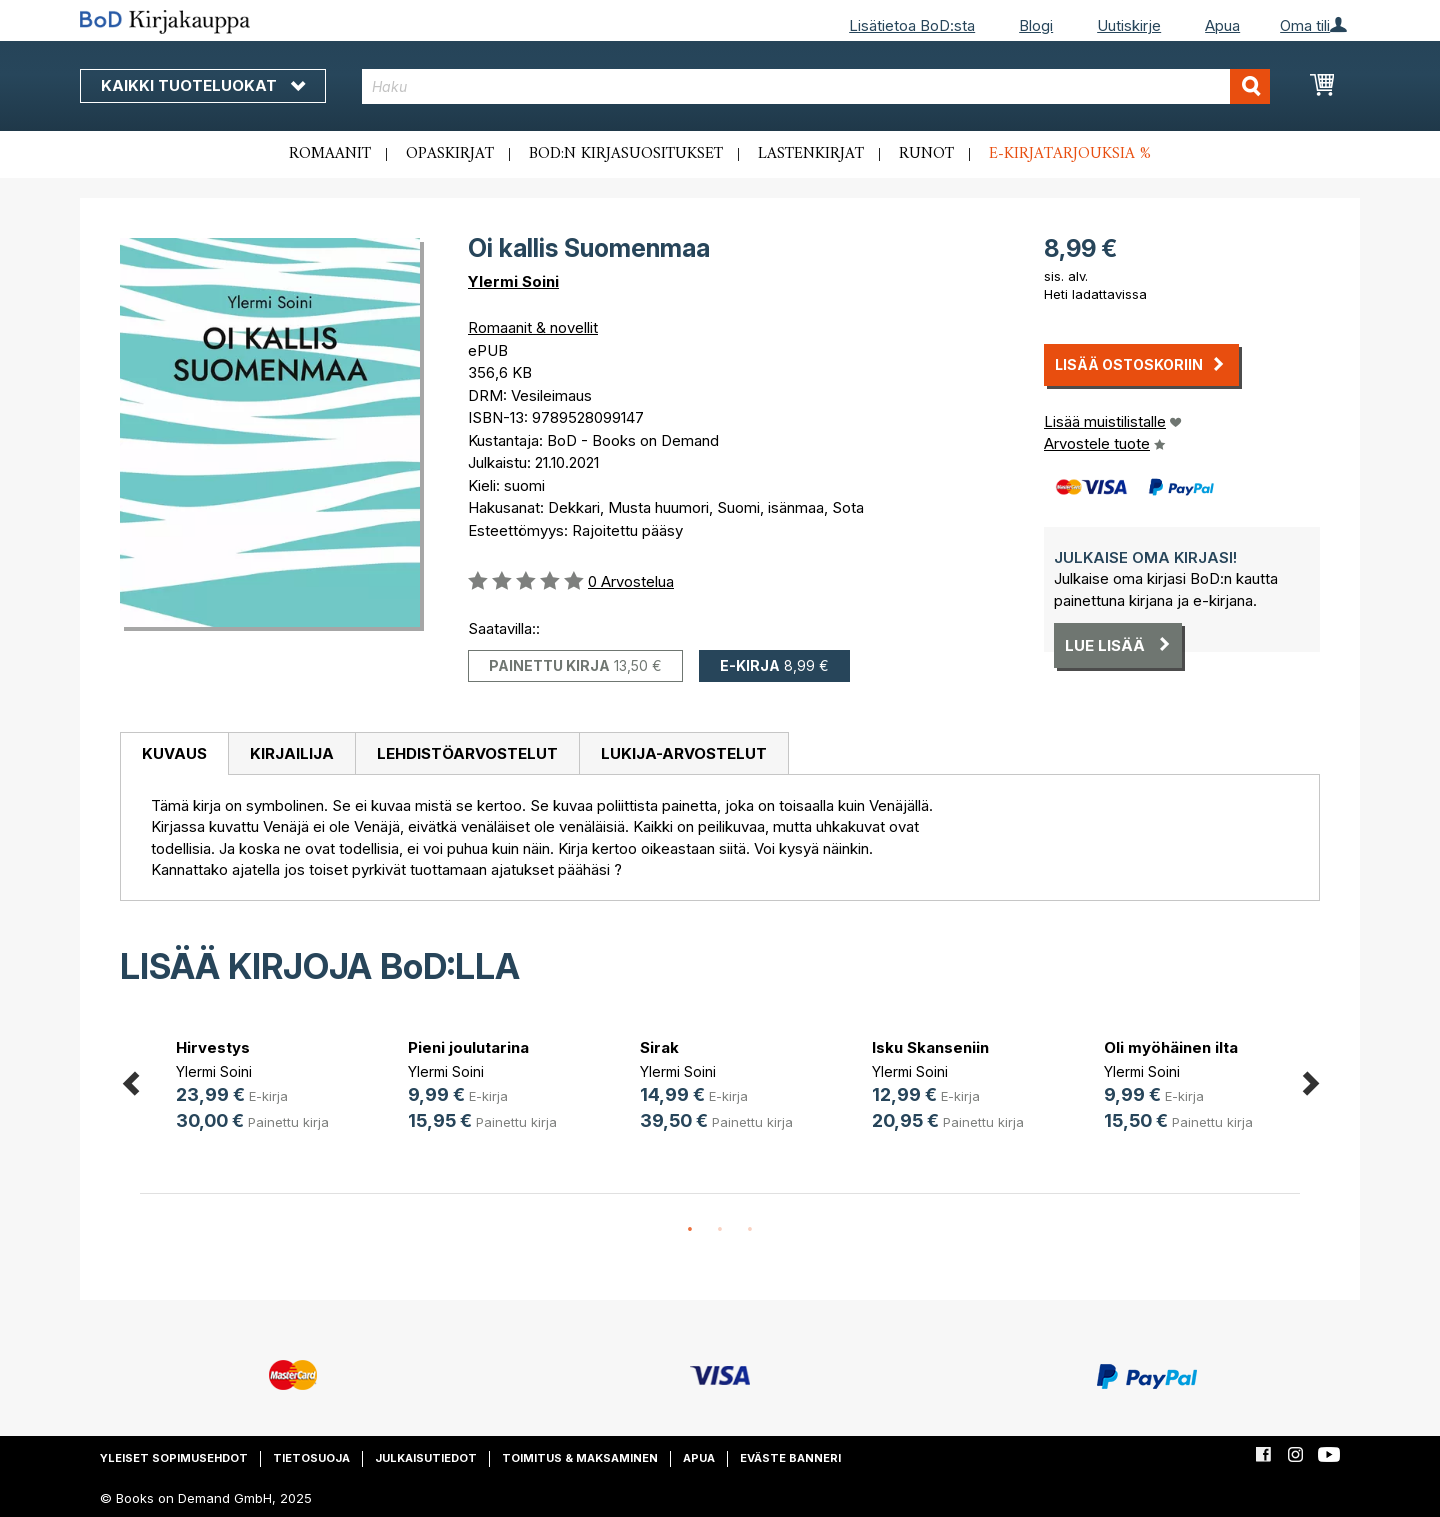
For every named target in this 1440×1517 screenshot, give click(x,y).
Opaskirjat (450, 154)
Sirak (659, 1047)
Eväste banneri (790, 1458)
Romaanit (330, 154)
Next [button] (1310, 1080)
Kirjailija (292, 753)
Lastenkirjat (811, 154)
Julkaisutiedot (426, 1458)
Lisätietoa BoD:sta (912, 25)
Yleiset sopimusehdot (174, 1458)
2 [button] (720, 1230)
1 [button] (690, 1230)
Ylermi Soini (513, 281)
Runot (926, 154)
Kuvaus (174, 753)
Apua (1222, 25)
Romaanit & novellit (533, 327)
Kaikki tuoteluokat (203, 85)
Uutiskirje (1129, 25)
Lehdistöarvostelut (467, 753)
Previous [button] (130, 1080)
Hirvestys (213, 1047)
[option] (256, 1087)
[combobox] (816, 86)
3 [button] (750, 1230)
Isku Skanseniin (930, 1047)
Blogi (1036, 25)
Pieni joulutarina (468, 1047)
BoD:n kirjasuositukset (626, 154)
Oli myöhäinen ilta (1171, 1047)
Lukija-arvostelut (684, 753)
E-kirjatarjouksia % (1070, 154)
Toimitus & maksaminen (580, 1458)
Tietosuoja (311, 1458)
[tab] (174, 754)
